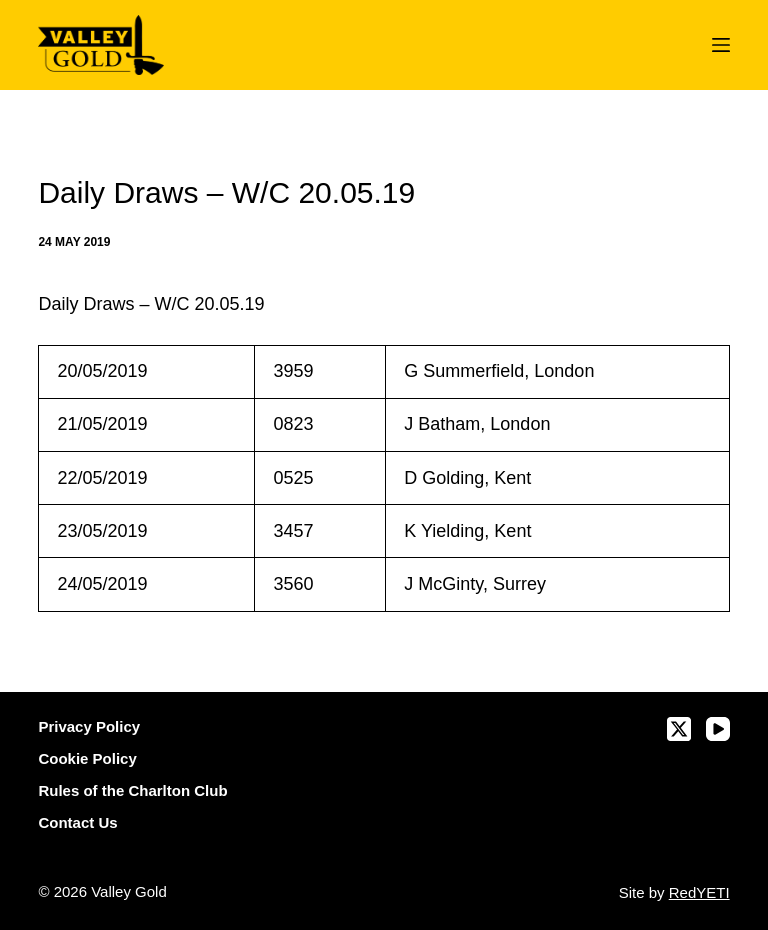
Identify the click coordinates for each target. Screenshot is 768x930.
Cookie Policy (87, 758)
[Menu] (721, 45)
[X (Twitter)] (679, 729)
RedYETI (699, 892)
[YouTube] (718, 729)
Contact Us (77, 822)
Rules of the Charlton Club (132, 790)
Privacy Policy (89, 726)
